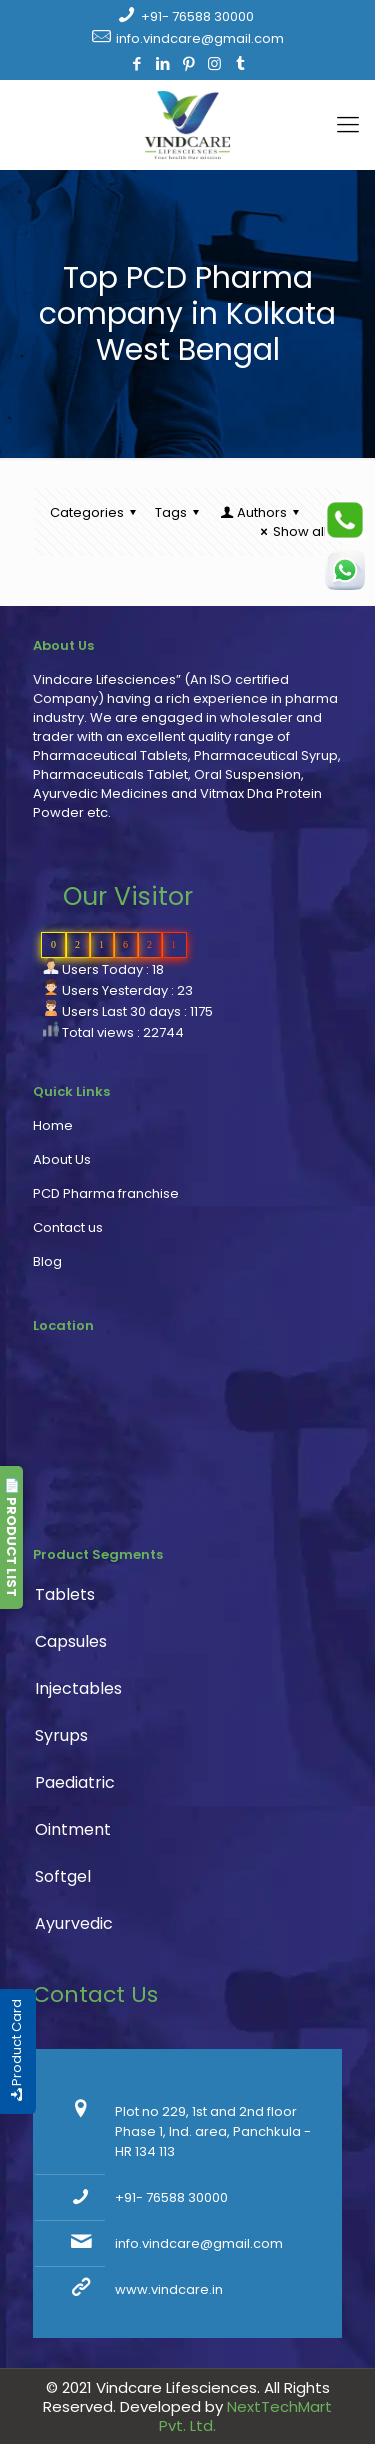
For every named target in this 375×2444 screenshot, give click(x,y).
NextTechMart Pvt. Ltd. (245, 2416)
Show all (291, 531)
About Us (62, 1159)
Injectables (78, 1688)
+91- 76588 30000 (197, 16)
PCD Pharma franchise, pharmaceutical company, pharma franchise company (178, 1445)
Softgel (63, 1876)
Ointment (73, 1829)
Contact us (68, 1227)
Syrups (61, 1735)
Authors (261, 512)
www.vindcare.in (169, 2289)
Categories (96, 512)
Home (53, 1125)
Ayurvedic (74, 1923)
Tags (180, 512)
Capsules (71, 1641)
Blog (47, 1261)
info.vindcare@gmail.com (200, 38)
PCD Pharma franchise (106, 1193)
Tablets (65, 1594)
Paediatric (75, 1782)
